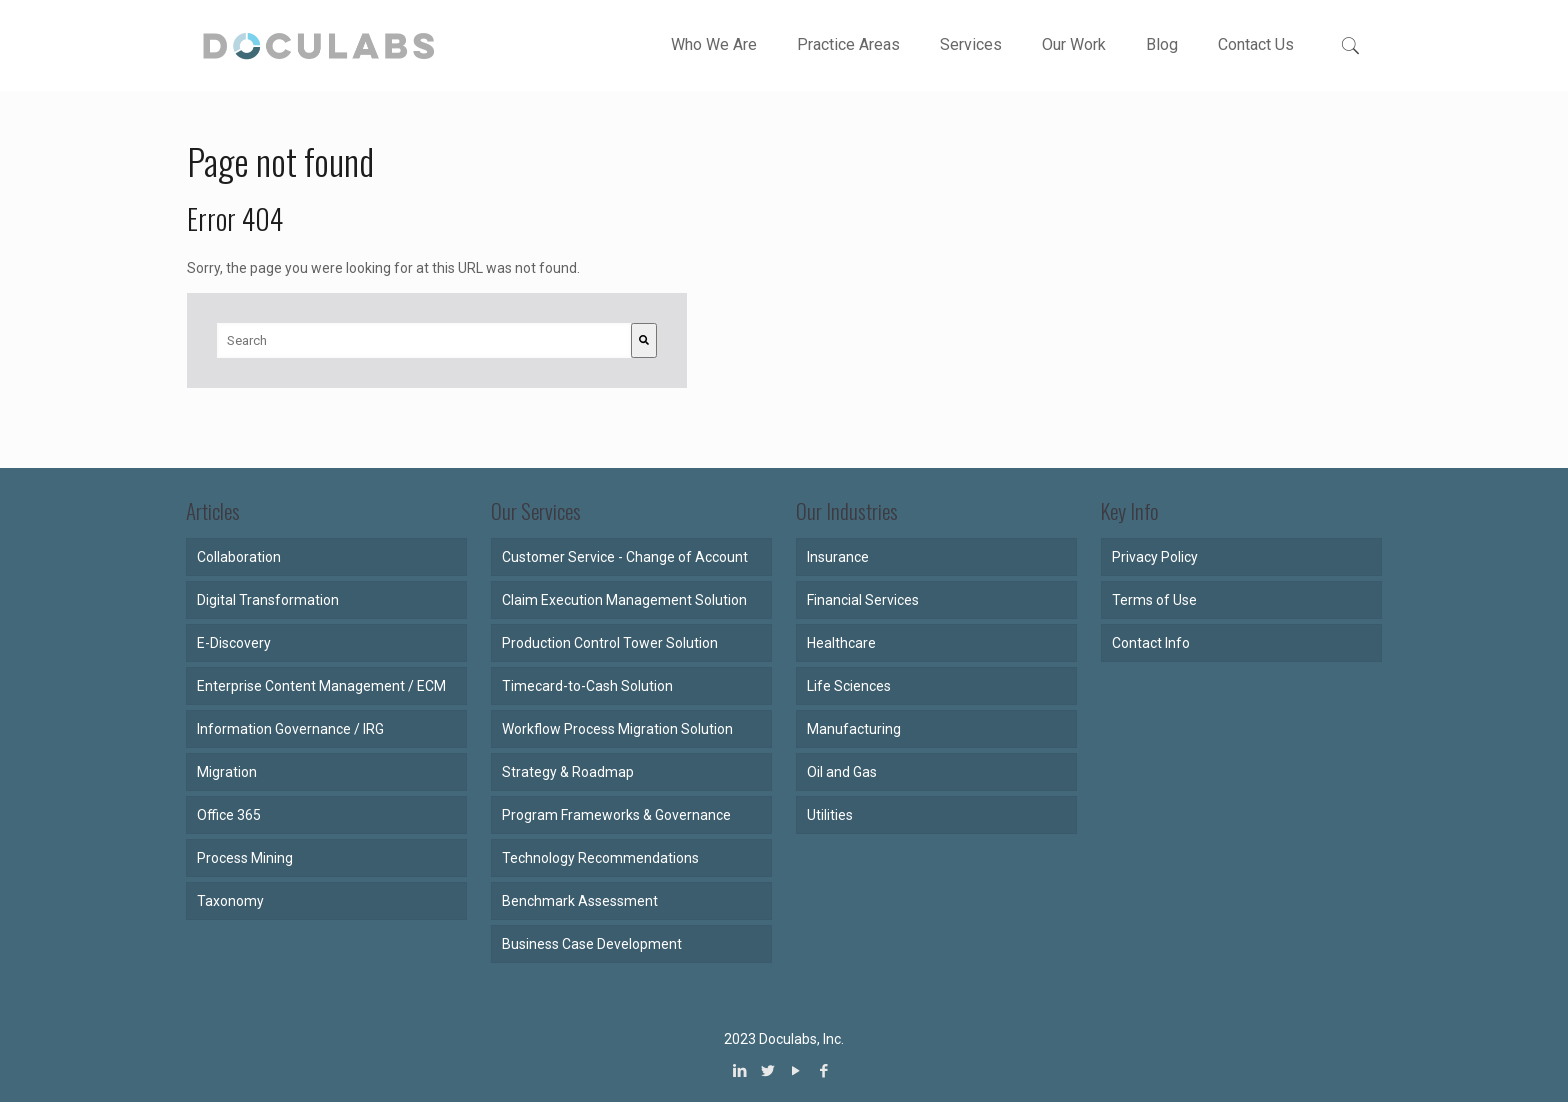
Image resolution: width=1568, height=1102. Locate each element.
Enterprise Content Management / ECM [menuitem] (321, 686)
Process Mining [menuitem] (245, 858)
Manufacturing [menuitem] (854, 729)
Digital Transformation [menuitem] (268, 600)
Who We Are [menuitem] (714, 44)
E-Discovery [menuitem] (234, 643)
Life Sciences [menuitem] (849, 686)
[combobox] (424, 340)
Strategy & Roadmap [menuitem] (568, 772)
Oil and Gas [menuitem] (842, 772)
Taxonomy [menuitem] (230, 901)
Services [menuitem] (971, 44)
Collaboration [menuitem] (239, 557)
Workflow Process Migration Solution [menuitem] (617, 729)
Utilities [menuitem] (830, 815)
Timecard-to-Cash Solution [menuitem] (587, 686)
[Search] (644, 340)
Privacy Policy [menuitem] (1155, 557)
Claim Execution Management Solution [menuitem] (624, 600)
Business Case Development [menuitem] (592, 944)
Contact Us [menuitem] (1256, 44)
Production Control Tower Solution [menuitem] (610, 643)
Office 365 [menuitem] (229, 815)
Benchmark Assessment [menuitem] (580, 901)
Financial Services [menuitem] (863, 600)
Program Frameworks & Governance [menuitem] (616, 815)
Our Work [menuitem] (1074, 44)
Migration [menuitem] (227, 772)
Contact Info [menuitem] (1151, 643)
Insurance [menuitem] (838, 557)
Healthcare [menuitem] (841, 643)
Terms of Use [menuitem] (1154, 600)
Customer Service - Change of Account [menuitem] (625, 557)
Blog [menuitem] (1162, 44)
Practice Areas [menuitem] (848, 44)
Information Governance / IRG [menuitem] (290, 729)
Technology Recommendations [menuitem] (600, 858)
